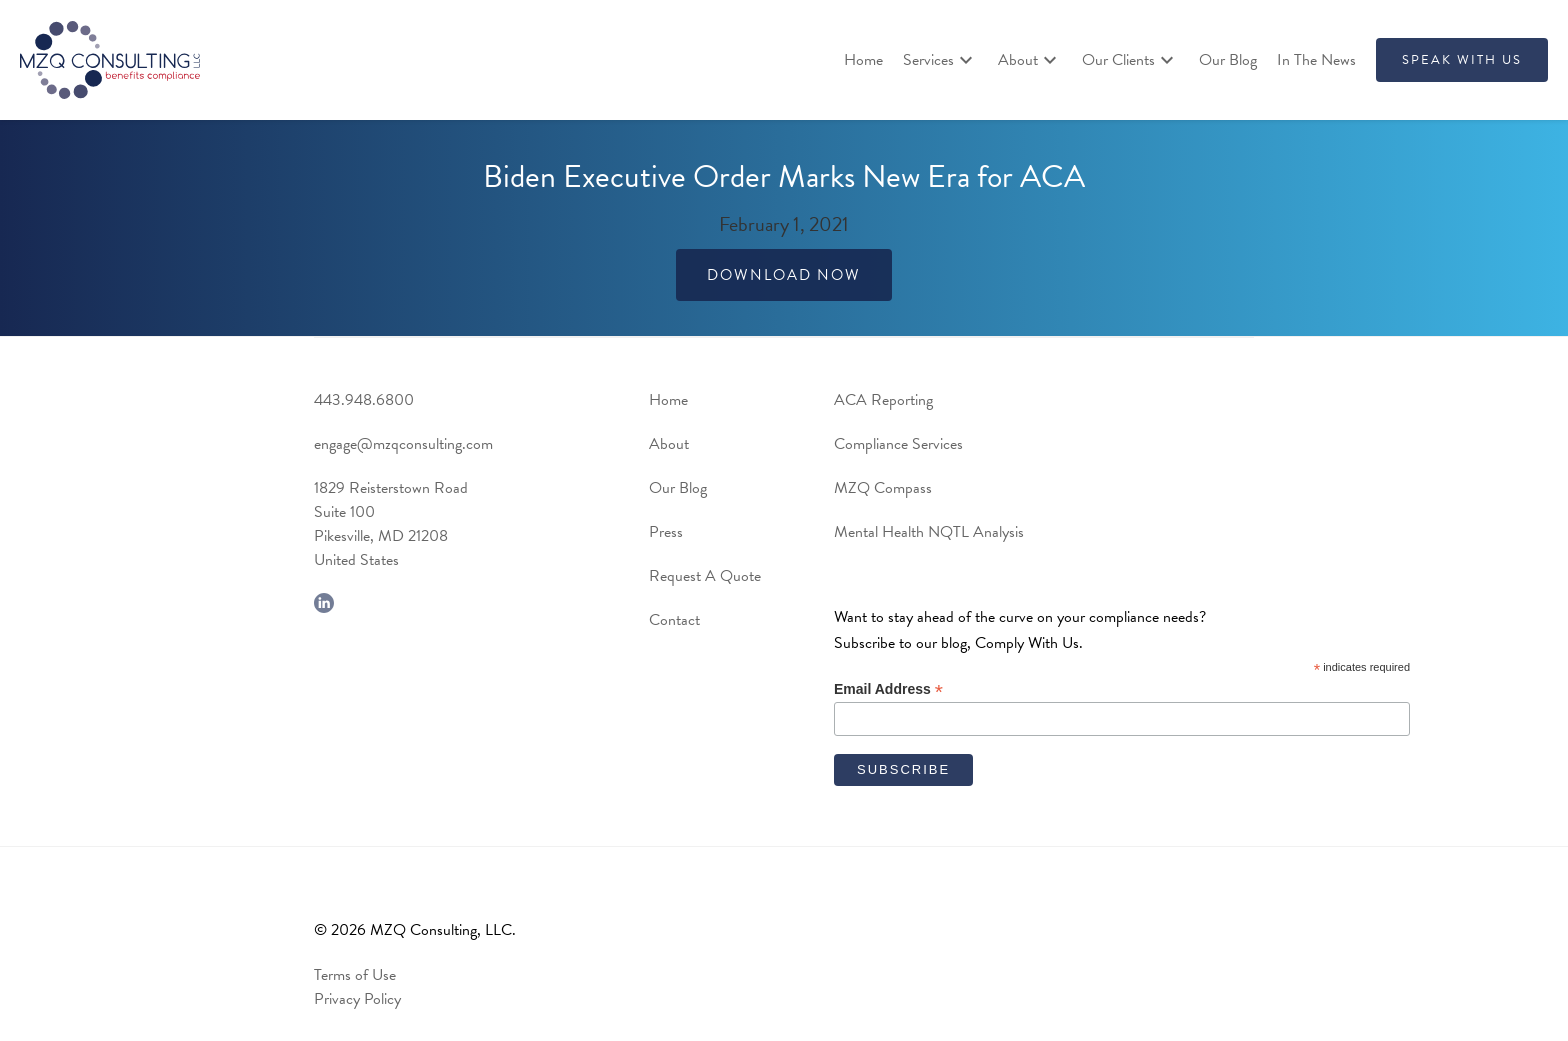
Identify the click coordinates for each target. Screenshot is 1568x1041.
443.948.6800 (364, 400)
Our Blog (1228, 60)
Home (863, 60)
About (669, 444)
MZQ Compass (883, 488)
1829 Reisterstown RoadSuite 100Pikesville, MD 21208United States (391, 524)
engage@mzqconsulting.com (403, 444)
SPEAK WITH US (1462, 60)
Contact (674, 620)
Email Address (888, 689)
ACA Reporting (883, 400)
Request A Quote (705, 576)
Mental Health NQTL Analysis (929, 532)
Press (666, 532)
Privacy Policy (357, 999)
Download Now (784, 275)
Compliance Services (898, 444)
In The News (1316, 60)
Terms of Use (355, 975)
